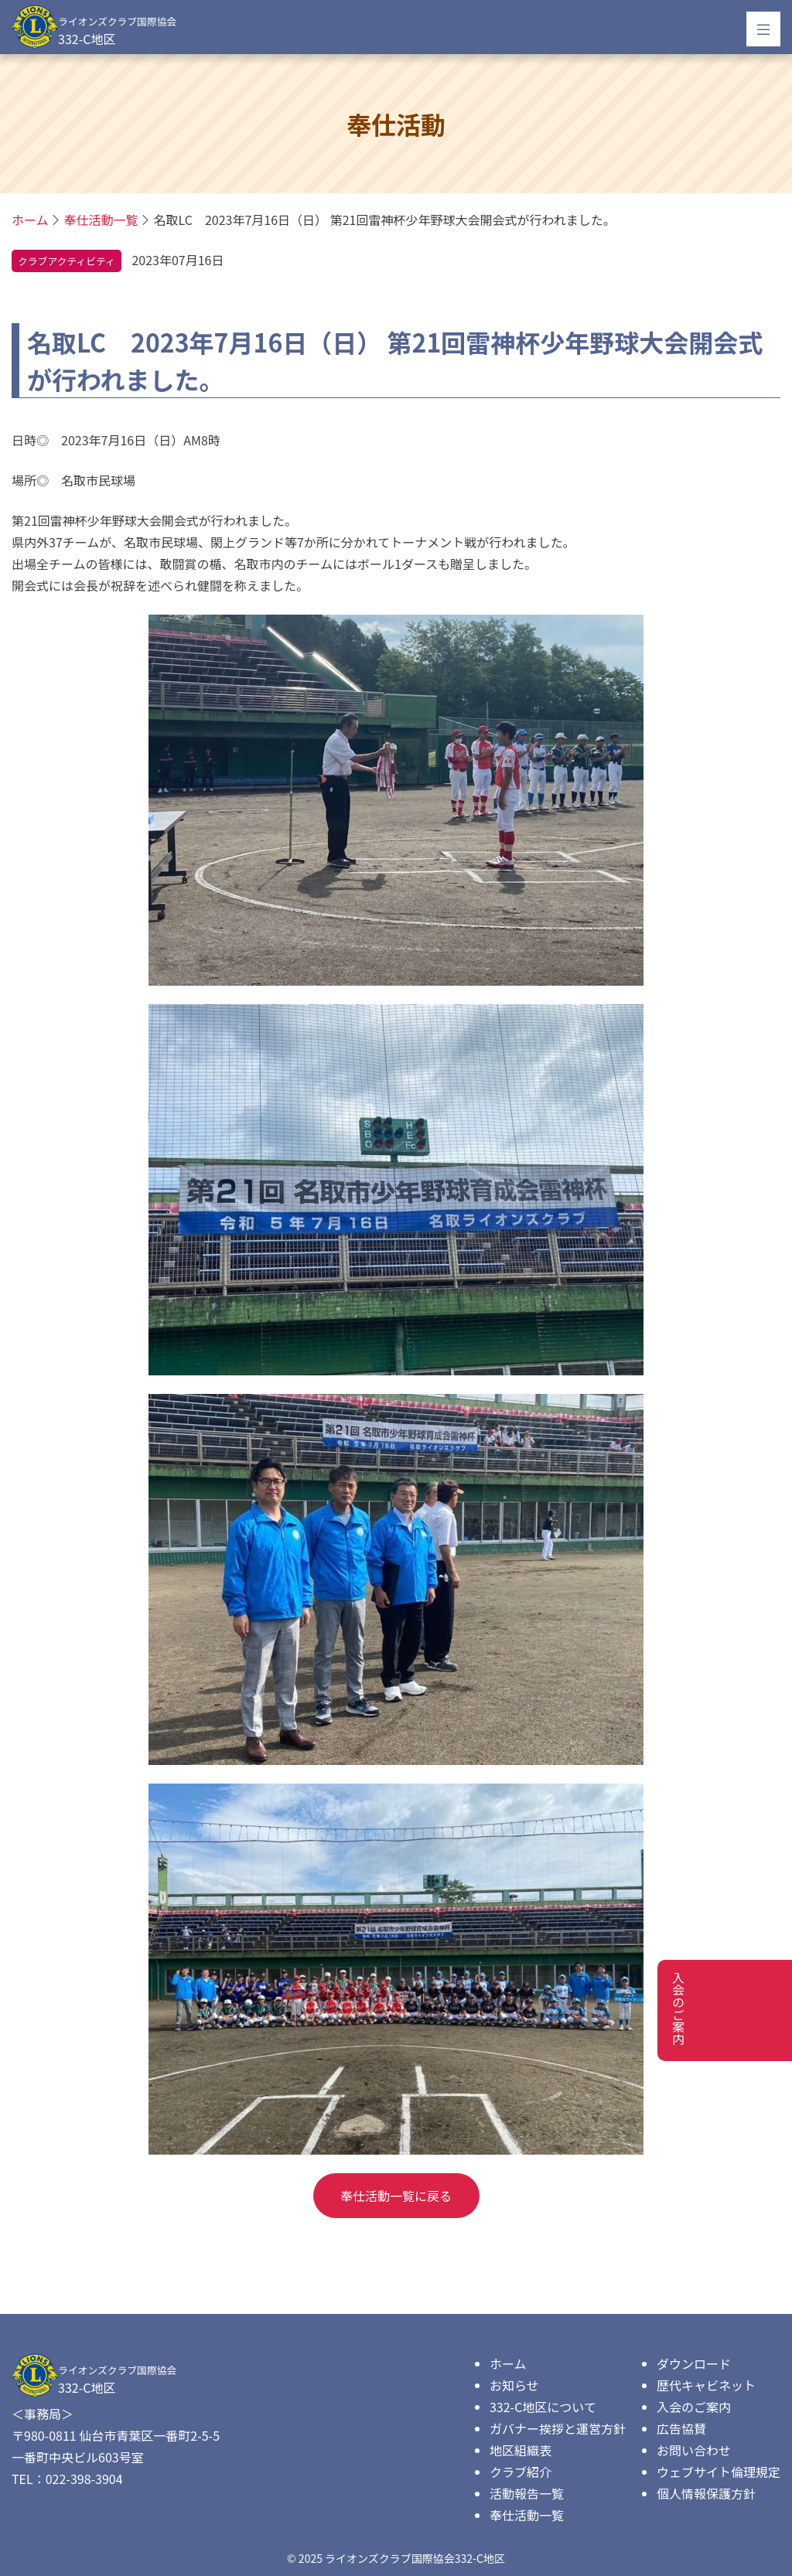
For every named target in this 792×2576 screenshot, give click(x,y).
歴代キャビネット (706, 2385)
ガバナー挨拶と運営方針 (558, 2428)
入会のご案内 (694, 2406)
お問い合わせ (694, 2450)
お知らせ (514, 2385)
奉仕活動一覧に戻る (396, 2195)
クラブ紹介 (520, 2471)
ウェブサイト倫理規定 (718, 2471)
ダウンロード (694, 2363)
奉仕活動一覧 (527, 2515)
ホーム (508, 2363)
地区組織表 (520, 2450)
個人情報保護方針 (706, 2493)
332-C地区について (543, 2406)
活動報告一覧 (527, 2493)
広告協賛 (681, 2428)
